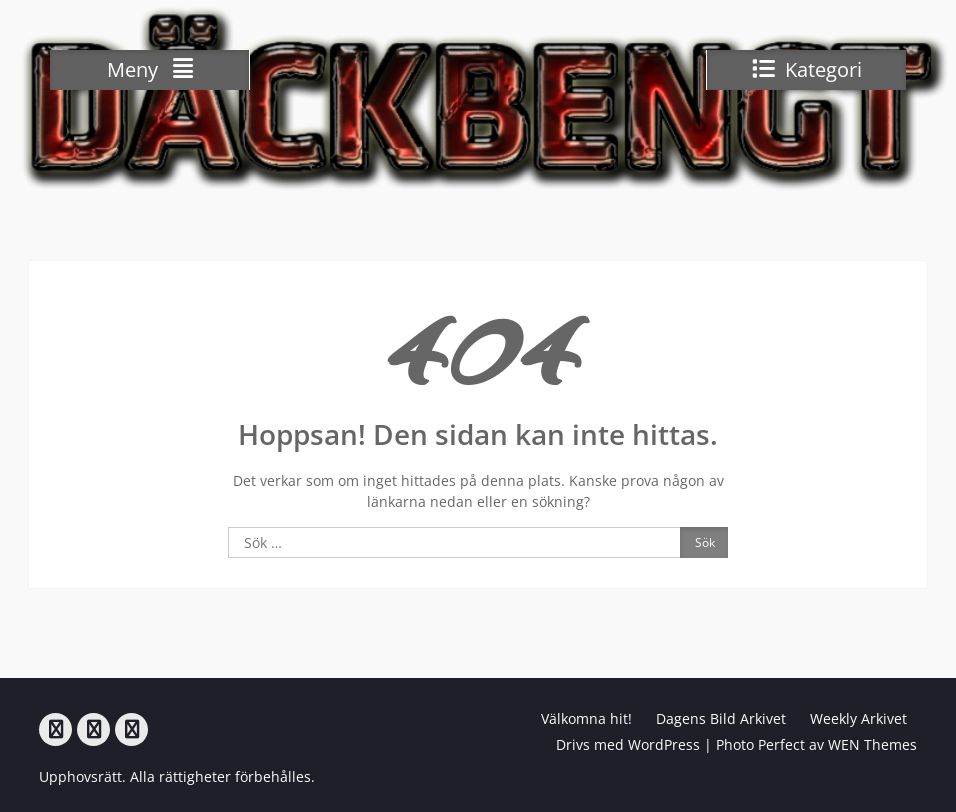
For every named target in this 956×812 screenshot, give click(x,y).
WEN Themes (872, 744)
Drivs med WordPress (628, 744)
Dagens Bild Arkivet (721, 718)
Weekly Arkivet (858, 718)
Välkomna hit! (586, 718)
